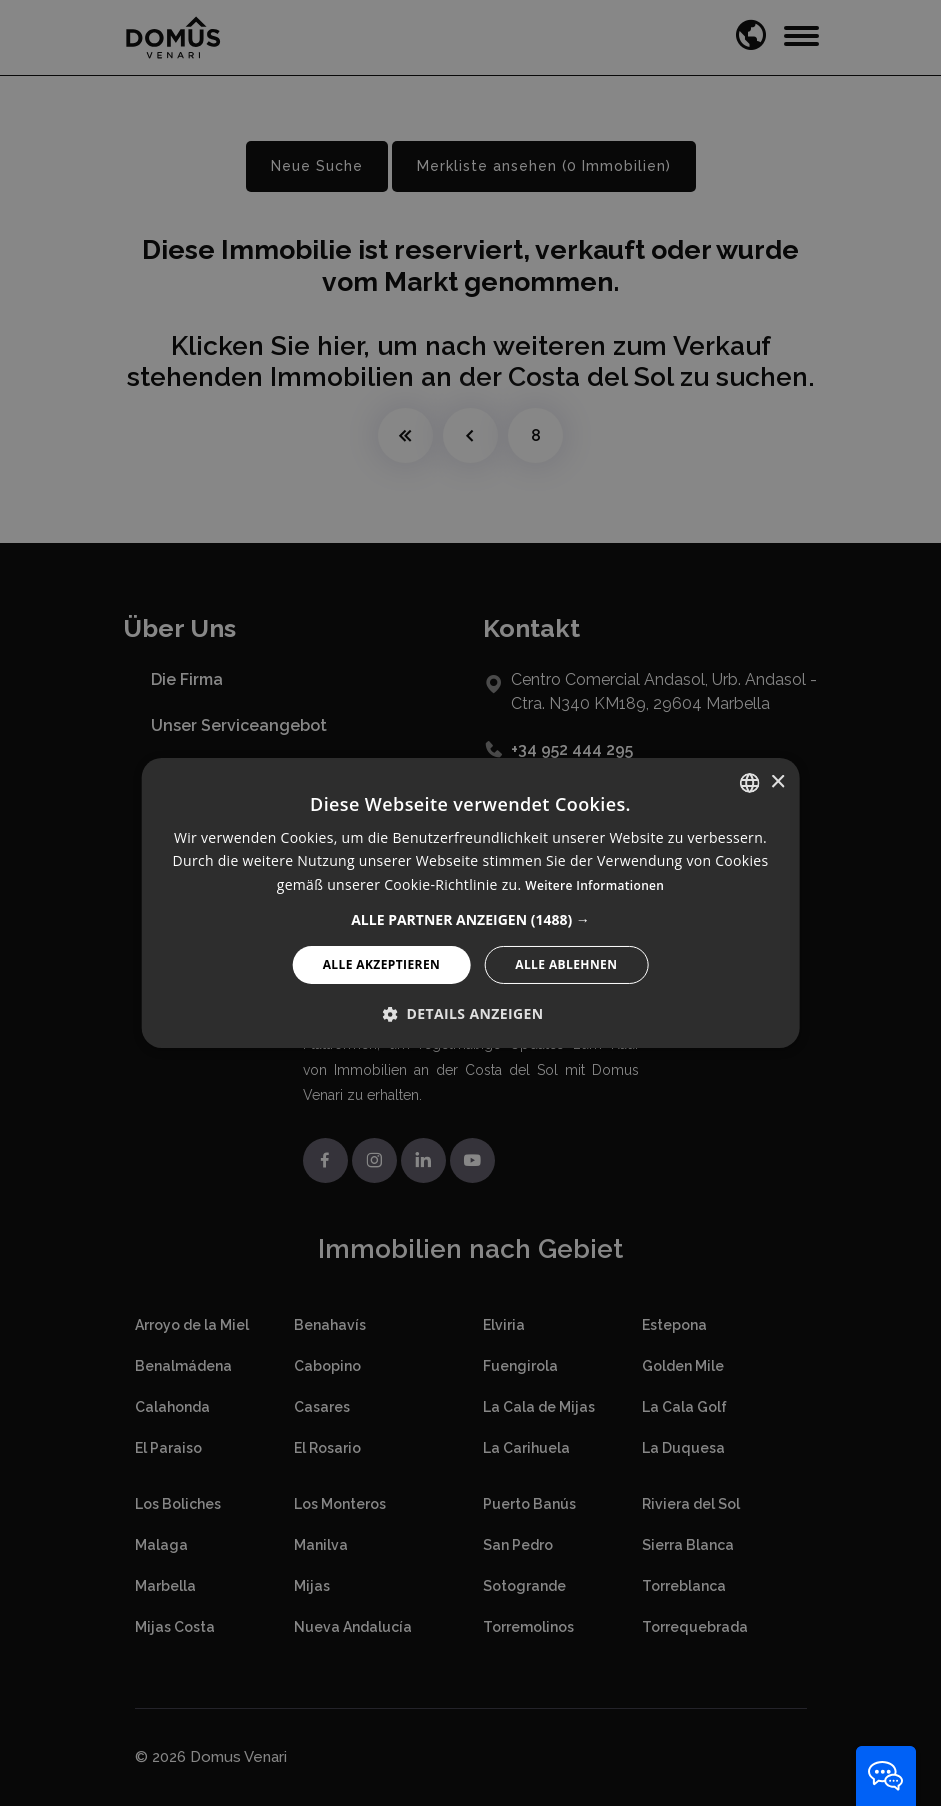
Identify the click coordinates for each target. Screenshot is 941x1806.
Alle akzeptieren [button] (382, 964)
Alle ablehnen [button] (566, 964)
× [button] (777, 781)
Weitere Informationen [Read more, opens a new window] (594, 885)
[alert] (470, 903)
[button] (470, 920)
